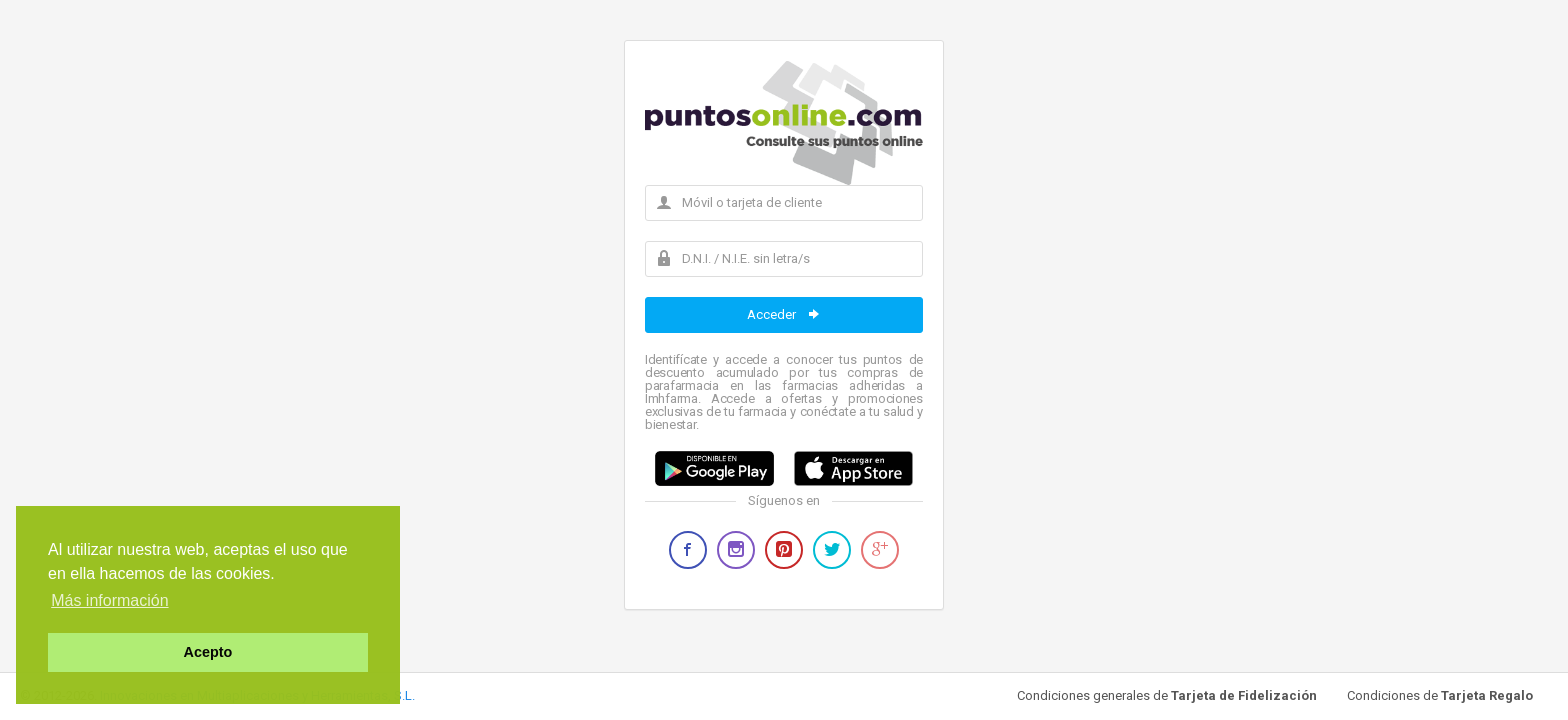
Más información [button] (109, 600)
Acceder (784, 314)
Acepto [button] (208, 652)
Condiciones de (1440, 695)
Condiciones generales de (1167, 695)
